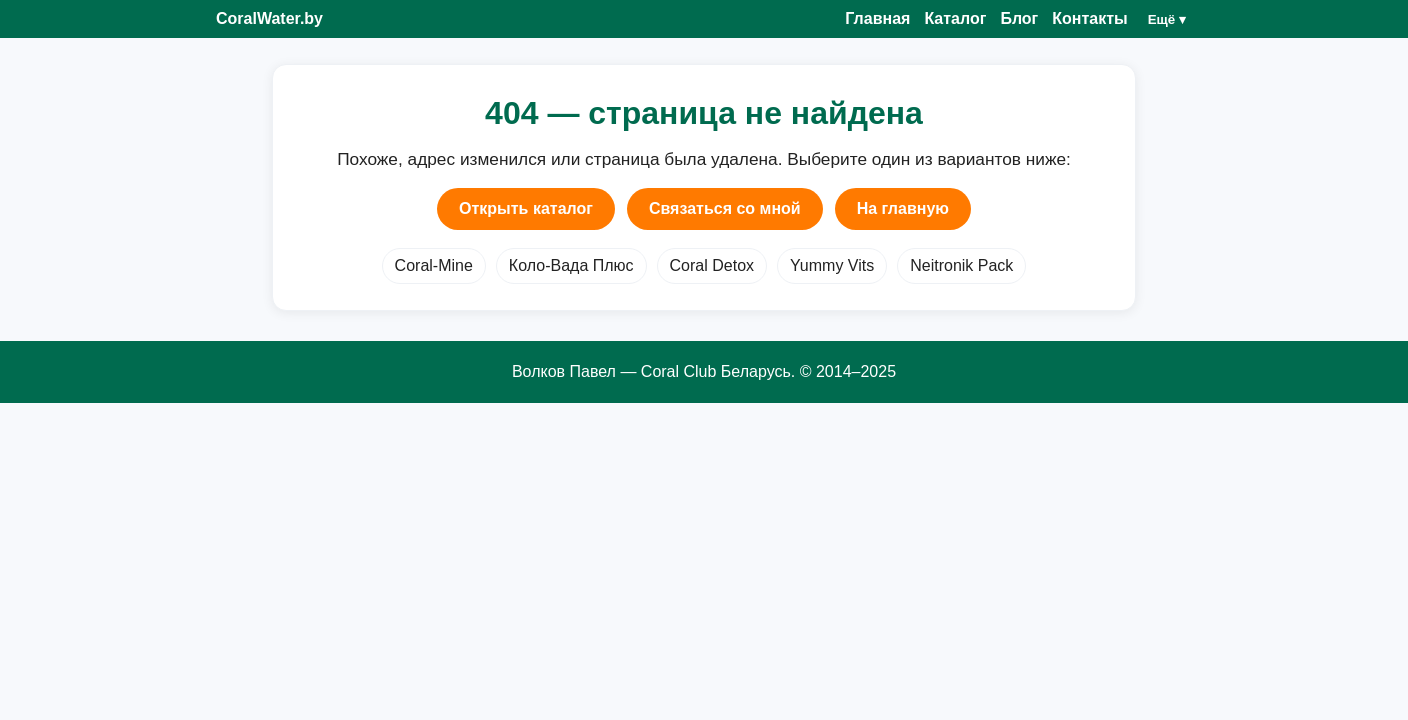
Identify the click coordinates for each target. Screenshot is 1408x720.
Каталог (955, 18)
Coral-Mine (434, 265)
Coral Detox (712, 265)
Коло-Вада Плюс (571, 265)
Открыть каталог (526, 208)
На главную (903, 208)
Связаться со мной (725, 208)
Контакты (1089, 18)
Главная (877, 18)
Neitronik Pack (961, 265)
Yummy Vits (832, 265)
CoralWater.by (269, 18)
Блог (1019, 18)
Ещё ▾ (1167, 19)
